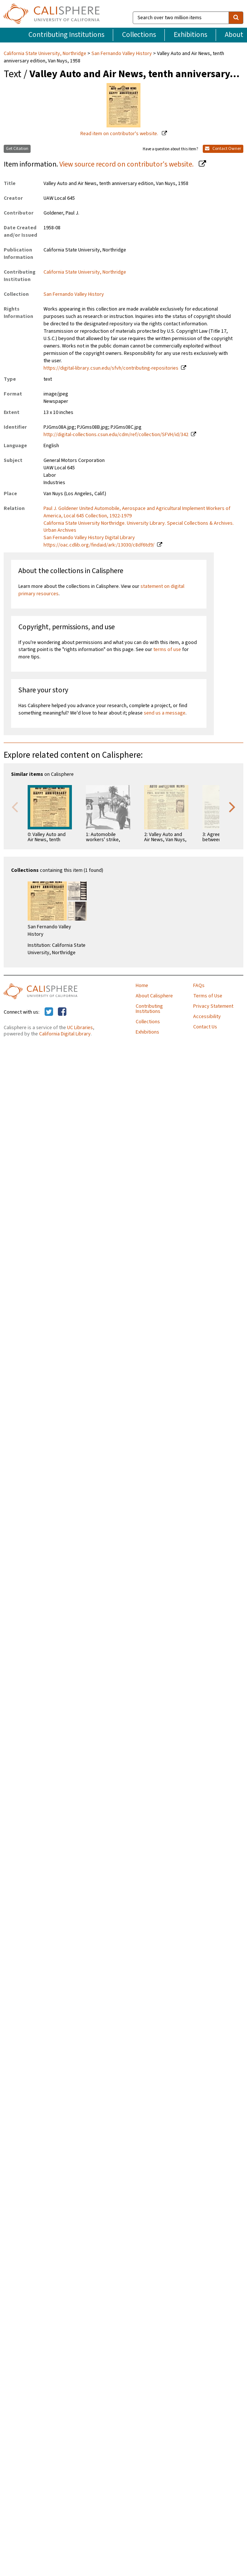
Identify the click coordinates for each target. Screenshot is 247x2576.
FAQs (199, 985)
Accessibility (207, 1016)
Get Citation (17, 148)
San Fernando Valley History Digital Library (89, 537)
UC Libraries (80, 1027)
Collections (139, 35)
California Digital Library (65, 1034)
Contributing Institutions (66, 35)
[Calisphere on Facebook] (62, 1012)
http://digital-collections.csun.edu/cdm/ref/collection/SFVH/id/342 (116, 434)
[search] (236, 17)
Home (142, 985)
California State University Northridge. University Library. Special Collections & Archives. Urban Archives (139, 527)
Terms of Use (207, 995)
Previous (14, 806)
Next (232, 806)
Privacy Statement (213, 1006)
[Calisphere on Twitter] (49, 1012)
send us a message (164, 713)
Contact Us (205, 1027)
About (234, 35)
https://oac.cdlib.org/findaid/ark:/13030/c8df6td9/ (99, 545)
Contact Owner (223, 148)
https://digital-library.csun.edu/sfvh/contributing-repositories (111, 368)
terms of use (167, 649)
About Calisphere (154, 995)
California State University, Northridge (45, 53)
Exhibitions (190, 35)
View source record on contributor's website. (127, 164)
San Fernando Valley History (121, 53)
